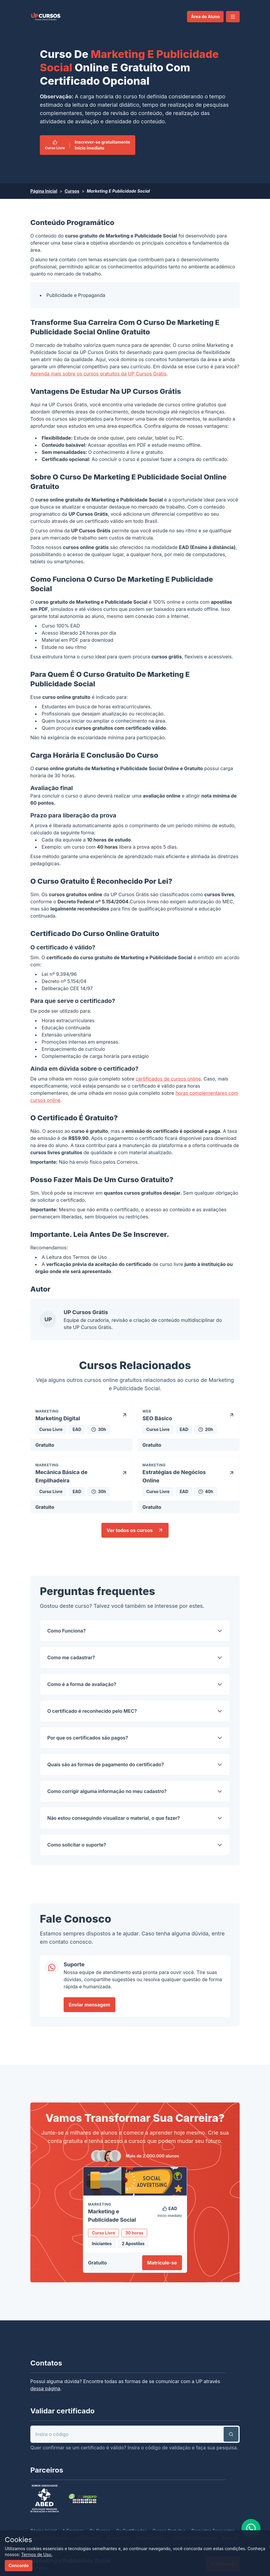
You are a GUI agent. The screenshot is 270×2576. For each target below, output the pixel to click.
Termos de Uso (90, 1257)
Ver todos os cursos (134, 1530)
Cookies (18, 2539)
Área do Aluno (205, 16)
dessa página (45, 2388)
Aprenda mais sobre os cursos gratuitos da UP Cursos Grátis (98, 374)
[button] (233, 16)
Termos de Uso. (36, 2554)
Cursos (72, 191)
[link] (45, 16)
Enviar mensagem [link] (89, 2005)
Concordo (19, 2565)
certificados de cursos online (168, 1079)
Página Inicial (43, 191)
